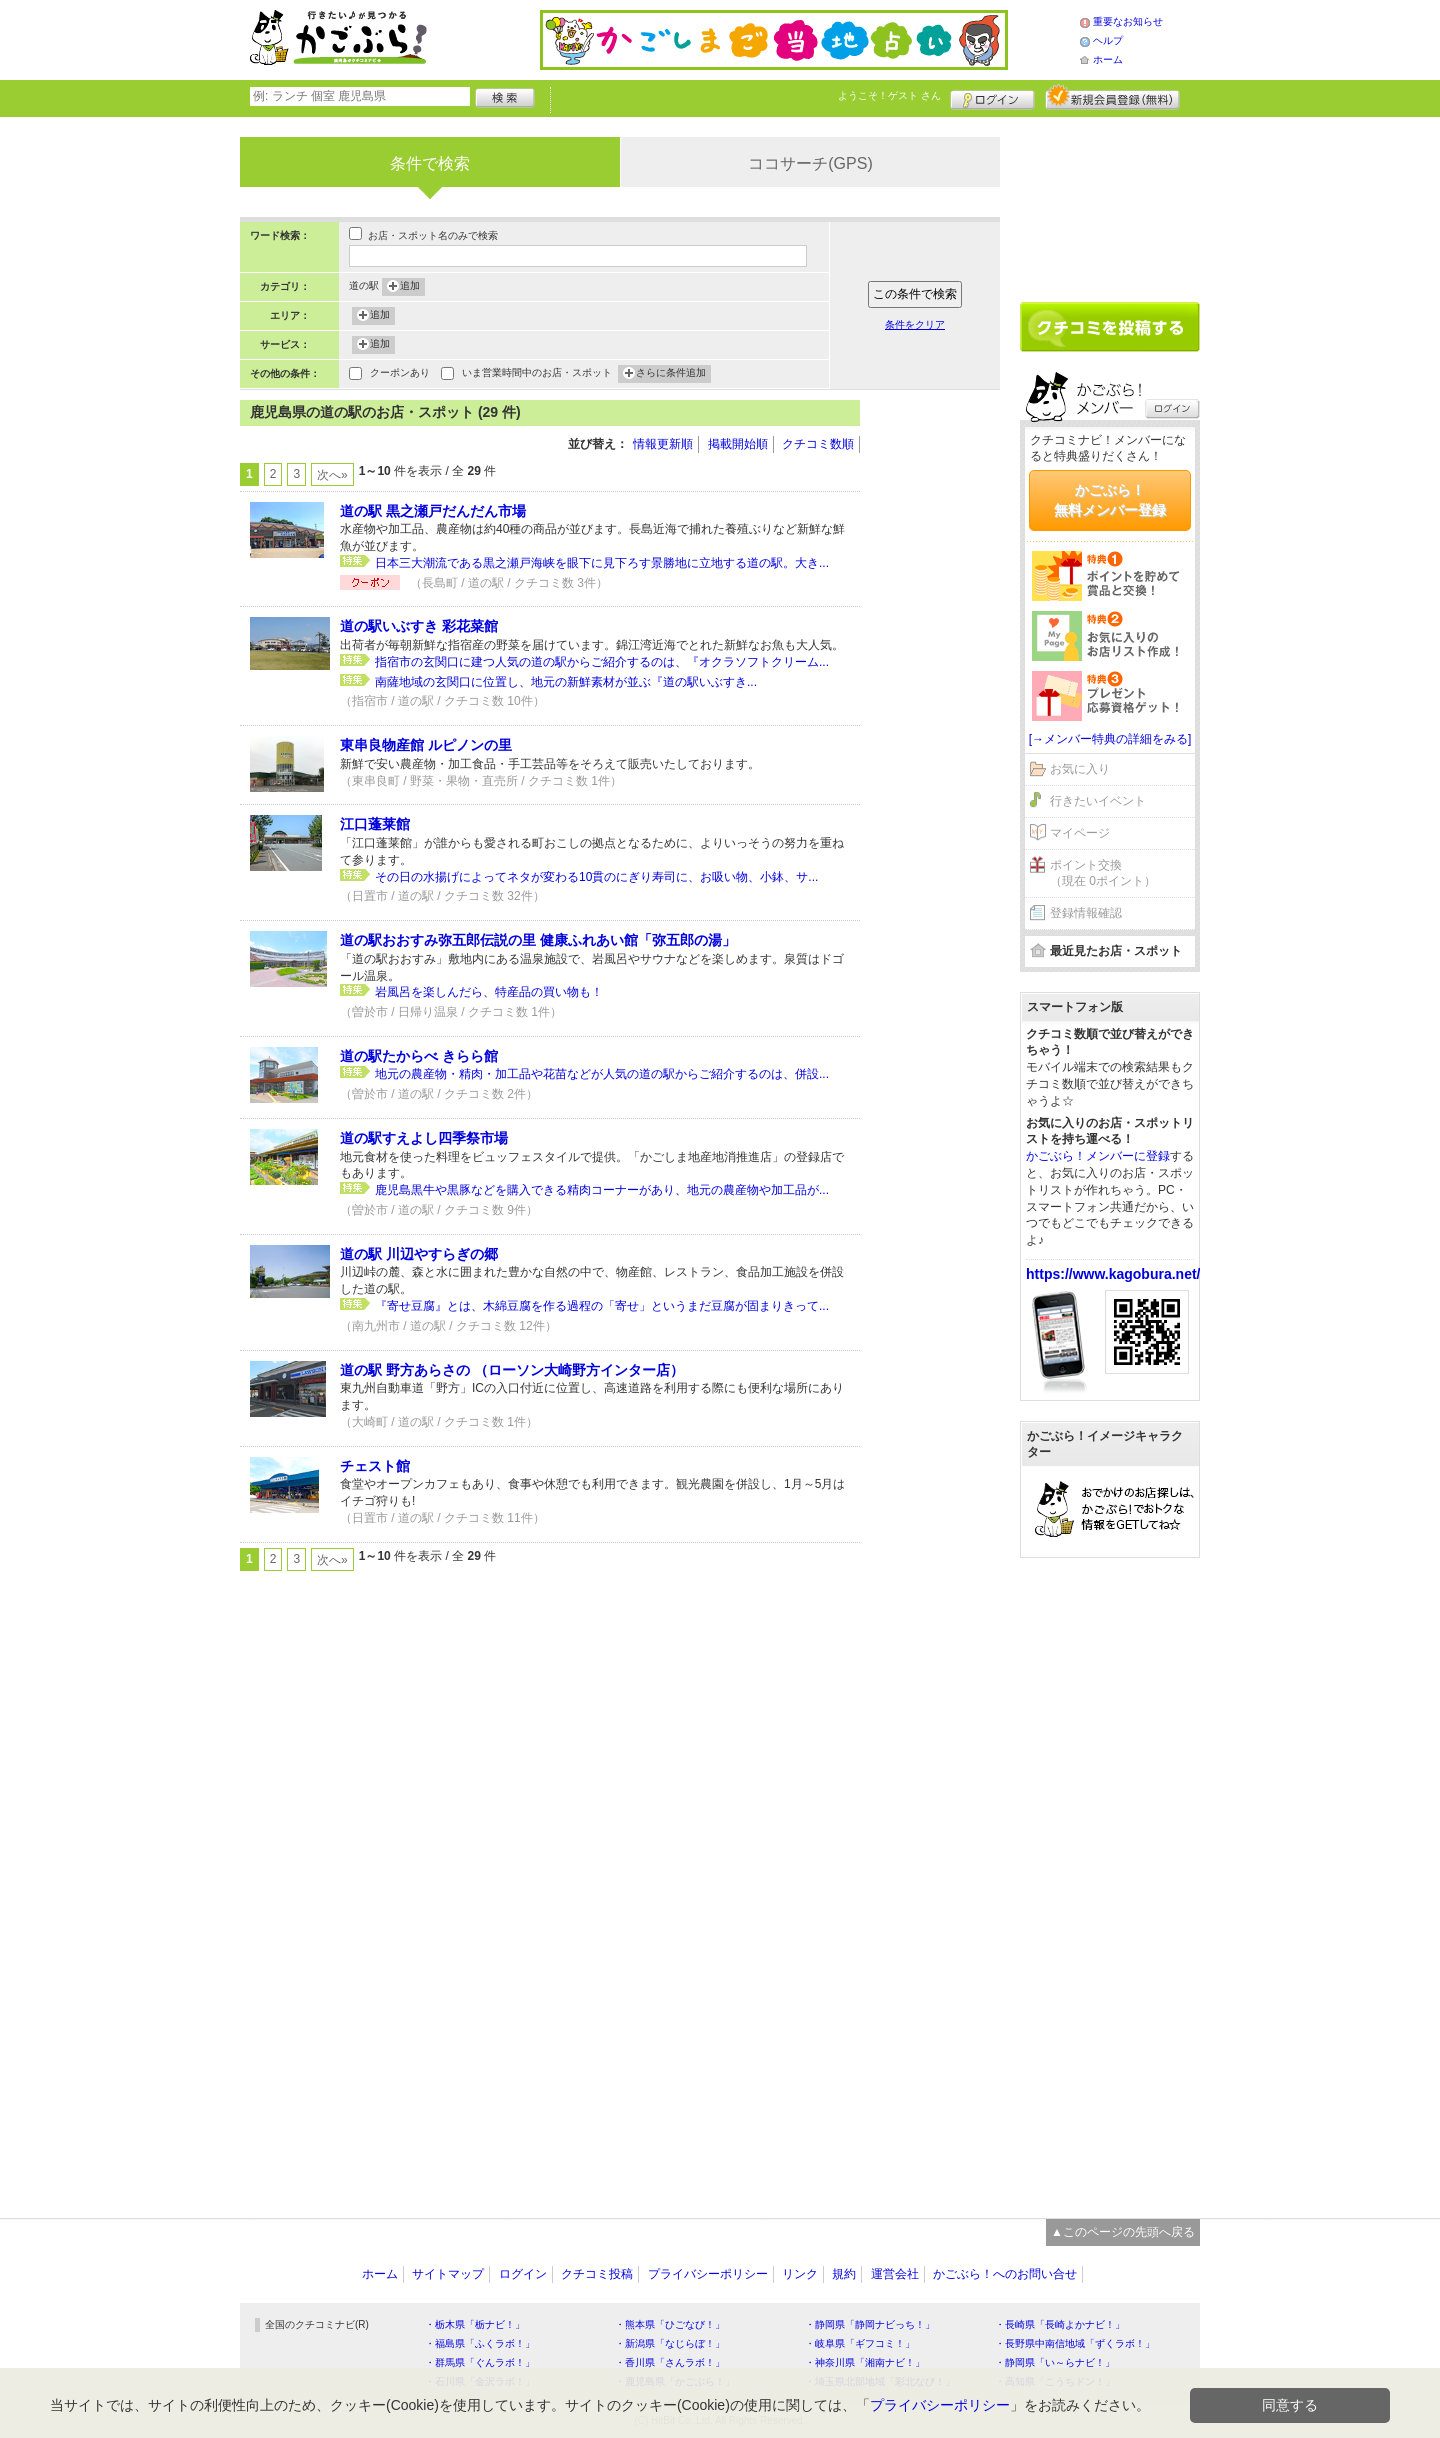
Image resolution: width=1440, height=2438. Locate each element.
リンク (800, 2274)
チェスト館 (375, 1466)
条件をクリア (915, 324)
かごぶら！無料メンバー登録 (1110, 500)
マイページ (1080, 833)
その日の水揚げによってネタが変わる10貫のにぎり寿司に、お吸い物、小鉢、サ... (596, 877)
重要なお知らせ (1128, 21)
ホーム (1108, 59)
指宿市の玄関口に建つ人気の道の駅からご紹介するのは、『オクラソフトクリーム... (602, 662)
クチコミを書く (1110, 327)
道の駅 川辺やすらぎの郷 (419, 1254)
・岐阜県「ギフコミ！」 (860, 2343)
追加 (410, 287)
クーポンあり (400, 374)
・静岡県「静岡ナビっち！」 (870, 2324)
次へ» (332, 475)
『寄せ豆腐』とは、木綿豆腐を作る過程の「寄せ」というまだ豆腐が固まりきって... (602, 1306)
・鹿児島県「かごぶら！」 (675, 2381)
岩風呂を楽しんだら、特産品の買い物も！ (489, 992)
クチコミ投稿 (597, 2274)
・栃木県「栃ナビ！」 (475, 2324)
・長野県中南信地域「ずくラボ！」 (1075, 2343)
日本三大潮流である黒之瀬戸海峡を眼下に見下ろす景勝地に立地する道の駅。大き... (602, 563)
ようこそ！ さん (889, 95)
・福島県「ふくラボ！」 (480, 2343)
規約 (844, 2274)
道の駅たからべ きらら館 (419, 1056)
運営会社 (895, 2274)
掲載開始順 (738, 444)
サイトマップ (448, 2274)
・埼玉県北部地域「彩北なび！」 (880, 2381)
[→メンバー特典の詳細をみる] (1110, 739)
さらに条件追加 (671, 374)
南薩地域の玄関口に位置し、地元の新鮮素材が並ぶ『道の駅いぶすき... (566, 682)
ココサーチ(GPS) (810, 163)
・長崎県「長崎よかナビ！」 (1060, 2324)
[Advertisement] (940, 700)
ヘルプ (1108, 40)
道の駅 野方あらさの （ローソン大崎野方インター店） (512, 1370)
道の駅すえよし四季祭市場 (424, 1138)
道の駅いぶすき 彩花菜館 (419, 626)
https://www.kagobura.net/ (1113, 1274)
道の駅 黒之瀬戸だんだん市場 (433, 511)
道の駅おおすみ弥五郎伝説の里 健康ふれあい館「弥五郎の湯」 (538, 940)
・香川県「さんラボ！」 (670, 2362)
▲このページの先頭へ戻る (1123, 2232)
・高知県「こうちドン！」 (1055, 2381)
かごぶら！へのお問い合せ (1005, 2274)
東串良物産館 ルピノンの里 (426, 745)
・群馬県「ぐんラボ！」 (480, 2362)
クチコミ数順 (818, 444)
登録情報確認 (1086, 913)
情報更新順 (663, 444)
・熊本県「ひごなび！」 (670, 2324)
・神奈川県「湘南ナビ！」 (865, 2362)
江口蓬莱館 (375, 824)
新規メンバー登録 (1112, 97)
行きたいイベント (1098, 801)
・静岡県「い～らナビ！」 (1055, 2362)
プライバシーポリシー (708, 2274)
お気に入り (1080, 769)
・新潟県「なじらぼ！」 (670, 2343)
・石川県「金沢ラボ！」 (480, 2381)
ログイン (992, 97)
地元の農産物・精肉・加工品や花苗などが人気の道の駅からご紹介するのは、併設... (602, 1074)
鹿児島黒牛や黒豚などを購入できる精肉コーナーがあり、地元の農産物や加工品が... (602, 1190)
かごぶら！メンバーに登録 (1098, 1156)
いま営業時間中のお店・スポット (537, 374)
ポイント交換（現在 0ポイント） (1103, 873)
